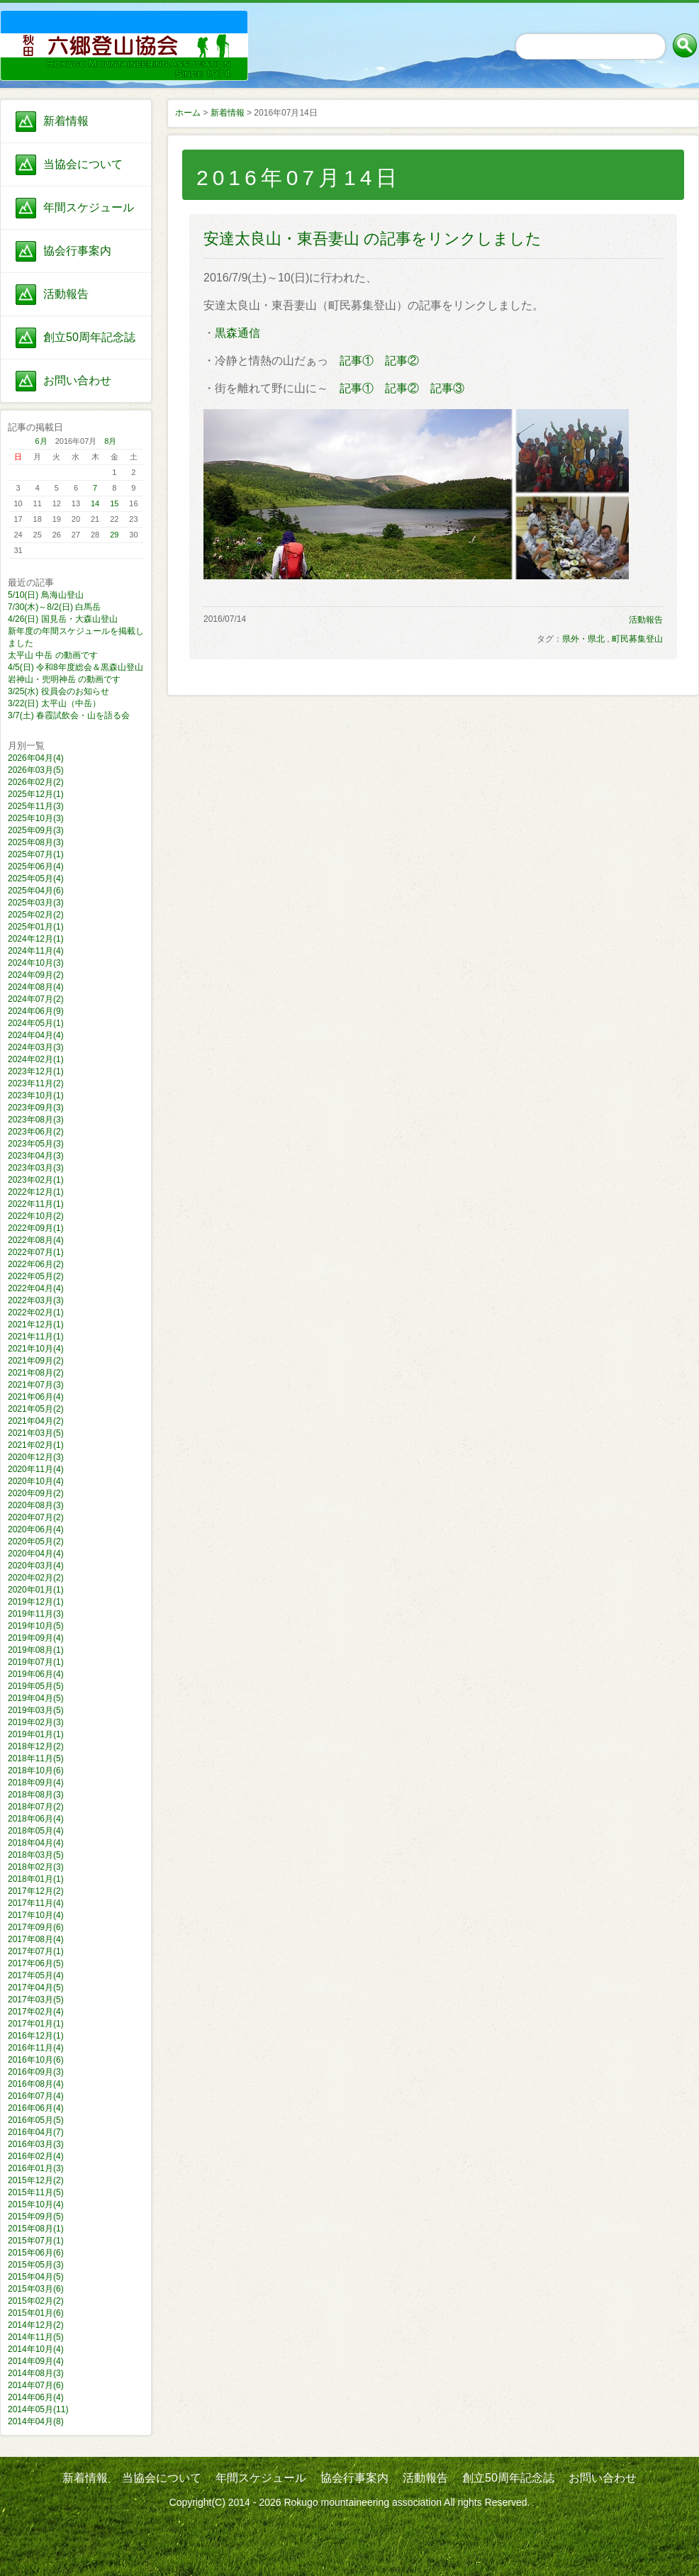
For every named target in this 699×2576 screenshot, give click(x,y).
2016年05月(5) (36, 2120)
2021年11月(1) (36, 1337)
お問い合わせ (77, 380)
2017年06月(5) (36, 1963)
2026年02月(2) (36, 782)
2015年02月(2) (36, 2301)
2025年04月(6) (36, 891)
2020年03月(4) (36, 1566)
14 (95, 503)
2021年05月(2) (36, 1409)
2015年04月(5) (36, 2277)
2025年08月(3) (36, 842)
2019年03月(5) (36, 1710)
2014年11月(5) (36, 2337)
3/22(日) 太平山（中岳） (54, 703)
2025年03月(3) (36, 903)
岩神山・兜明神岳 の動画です (64, 679)
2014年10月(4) (36, 2349)
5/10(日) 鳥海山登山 (46, 595)
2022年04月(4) (36, 1288)
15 (114, 503)
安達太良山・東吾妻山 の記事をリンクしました (372, 238)
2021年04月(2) (36, 1421)
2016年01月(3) (36, 2168)
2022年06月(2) (36, 1264)
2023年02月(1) (36, 1180)
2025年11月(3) (36, 806)
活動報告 (66, 294)
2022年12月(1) (36, 1192)
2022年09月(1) (36, 1228)
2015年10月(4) (36, 2204)
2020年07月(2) (36, 1517)
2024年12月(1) (36, 939)
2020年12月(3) (36, 1457)
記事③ (447, 388)
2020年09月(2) (36, 1493)
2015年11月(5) (36, 2192)
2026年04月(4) (36, 758)
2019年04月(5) (36, 1698)
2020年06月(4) (36, 1529)
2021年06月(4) (36, 1397)
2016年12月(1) (36, 2036)
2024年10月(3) (36, 963)
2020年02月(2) (36, 1578)
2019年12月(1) (36, 1602)
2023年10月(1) (36, 1095)
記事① (357, 361)
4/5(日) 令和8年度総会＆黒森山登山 (75, 667)
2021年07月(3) (36, 1385)
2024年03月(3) (36, 1047)
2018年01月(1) (36, 1879)
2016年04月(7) (36, 2132)
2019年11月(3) (36, 1614)
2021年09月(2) (36, 1361)
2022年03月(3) (36, 1300)
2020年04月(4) (36, 1554)
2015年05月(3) (36, 2265)
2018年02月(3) (36, 1867)
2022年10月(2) (36, 1216)
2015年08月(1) (36, 2229)
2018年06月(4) (36, 1819)
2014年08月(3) (36, 2373)
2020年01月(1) (36, 1590)
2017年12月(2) (36, 1891)
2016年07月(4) (36, 2096)
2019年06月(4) (36, 1674)
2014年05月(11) (38, 2409)
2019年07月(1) (36, 1662)
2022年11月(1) (36, 1204)
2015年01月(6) (36, 2313)
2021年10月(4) (36, 1349)
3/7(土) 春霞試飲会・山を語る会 (69, 715)
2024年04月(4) (36, 1035)
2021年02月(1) (36, 1445)
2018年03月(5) (36, 1855)
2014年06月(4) (36, 2397)
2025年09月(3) (36, 830)
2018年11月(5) (36, 1758)
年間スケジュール (88, 207)
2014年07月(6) (36, 2385)
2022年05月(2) (36, 1276)
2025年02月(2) (36, 915)
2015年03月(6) (36, 2289)
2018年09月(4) (36, 1783)
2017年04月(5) (36, 1987)
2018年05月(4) (36, 1831)
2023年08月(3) (36, 1120)
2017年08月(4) (36, 1939)
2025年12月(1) (36, 794)
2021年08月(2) (36, 1373)
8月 (110, 441)
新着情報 (66, 121)
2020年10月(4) (36, 1481)
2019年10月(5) (36, 1626)
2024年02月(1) (36, 1059)
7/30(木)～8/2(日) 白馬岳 (54, 607)
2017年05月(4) (36, 1975)
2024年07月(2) (36, 999)
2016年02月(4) (36, 2156)
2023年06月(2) (36, 1132)
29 (114, 534)
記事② (402, 361)
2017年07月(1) (36, 1951)
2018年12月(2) (36, 1746)
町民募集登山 (637, 639)
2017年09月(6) (36, 1927)
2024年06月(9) (36, 1011)
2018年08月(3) (36, 1795)
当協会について (83, 164)
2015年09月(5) (36, 2216)
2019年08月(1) (36, 1650)
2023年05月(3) (36, 1144)
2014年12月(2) (36, 2325)
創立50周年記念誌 (89, 337)
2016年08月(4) (36, 2084)
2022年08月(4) (36, 1240)
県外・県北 (583, 639)
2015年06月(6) (36, 2253)
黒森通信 (237, 333)
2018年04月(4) (36, 1843)
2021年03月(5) (36, 1433)
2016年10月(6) (36, 2060)
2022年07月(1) (36, 1252)
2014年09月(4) (36, 2361)
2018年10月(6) (36, 1770)
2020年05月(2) (36, 1541)
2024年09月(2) (36, 975)
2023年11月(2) (36, 1083)
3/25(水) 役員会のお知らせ (58, 691)
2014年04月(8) (36, 2421)
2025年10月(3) (36, 818)
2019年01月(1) (36, 1734)
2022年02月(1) (36, 1312)
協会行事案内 (77, 251)
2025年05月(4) (36, 878)
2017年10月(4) (36, 1915)
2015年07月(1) (36, 2241)
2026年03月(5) (36, 770)
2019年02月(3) (36, 1722)
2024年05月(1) (36, 1023)
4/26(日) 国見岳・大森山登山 (63, 619)
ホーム (188, 113)
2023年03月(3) (36, 1168)
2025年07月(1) (36, 854)
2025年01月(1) (36, 927)
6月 (41, 441)
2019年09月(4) (36, 1638)
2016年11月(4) (36, 2048)
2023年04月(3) (36, 1156)
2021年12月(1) (36, 1324)
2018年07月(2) (36, 1807)
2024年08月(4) (36, 987)
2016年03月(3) (36, 2144)
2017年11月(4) (36, 1903)
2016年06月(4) (36, 2108)
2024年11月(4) (36, 951)
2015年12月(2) (36, 2180)
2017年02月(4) (36, 2012)
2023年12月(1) (36, 1071)
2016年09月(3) (36, 2072)
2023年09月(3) (36, 1108)
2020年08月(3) (36, 1505)
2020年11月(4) (36, 1469)
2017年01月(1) (36, 2024)
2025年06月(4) (36, 866)
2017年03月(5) (36, 2000)
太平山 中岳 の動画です (53, 655)
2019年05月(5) (36, 1686)
